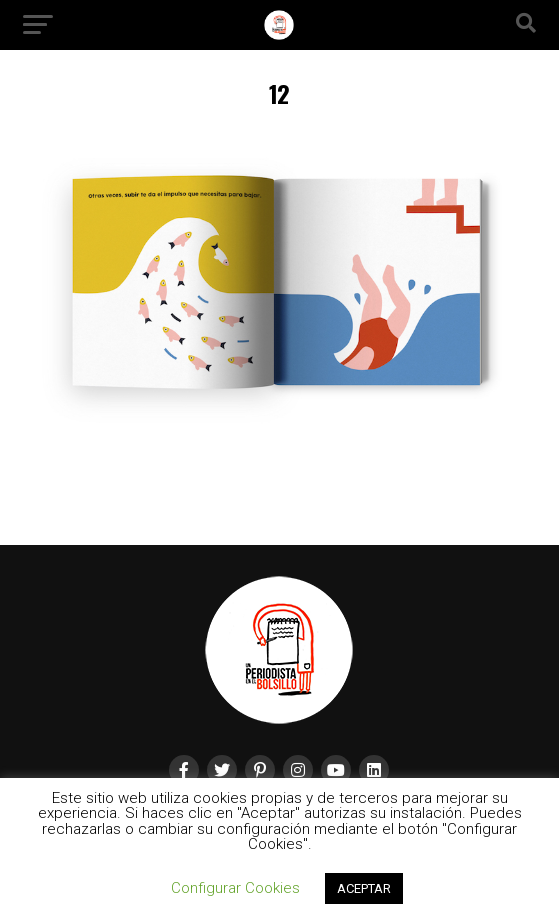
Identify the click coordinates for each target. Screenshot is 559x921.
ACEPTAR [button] (364, 888)
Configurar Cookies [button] (235, 888)
